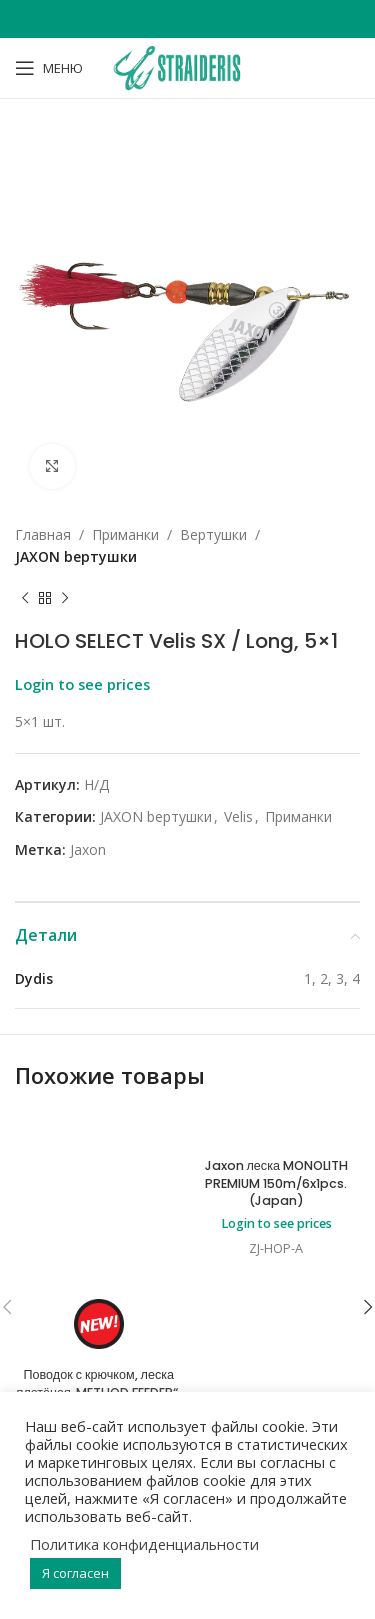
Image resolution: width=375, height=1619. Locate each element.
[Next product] (65, 599)
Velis (238, 816)
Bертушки (213, 534)
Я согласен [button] (75, 1573)
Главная (43, 534)
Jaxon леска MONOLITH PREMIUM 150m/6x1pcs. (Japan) (276, 1183)
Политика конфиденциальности (144, 1544)
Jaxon (88, 849)
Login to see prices (82, 684)
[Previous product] (25, 599)
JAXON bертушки (76, 556)
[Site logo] (187, 66)
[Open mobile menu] (49, 68)
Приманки (125, 534)
